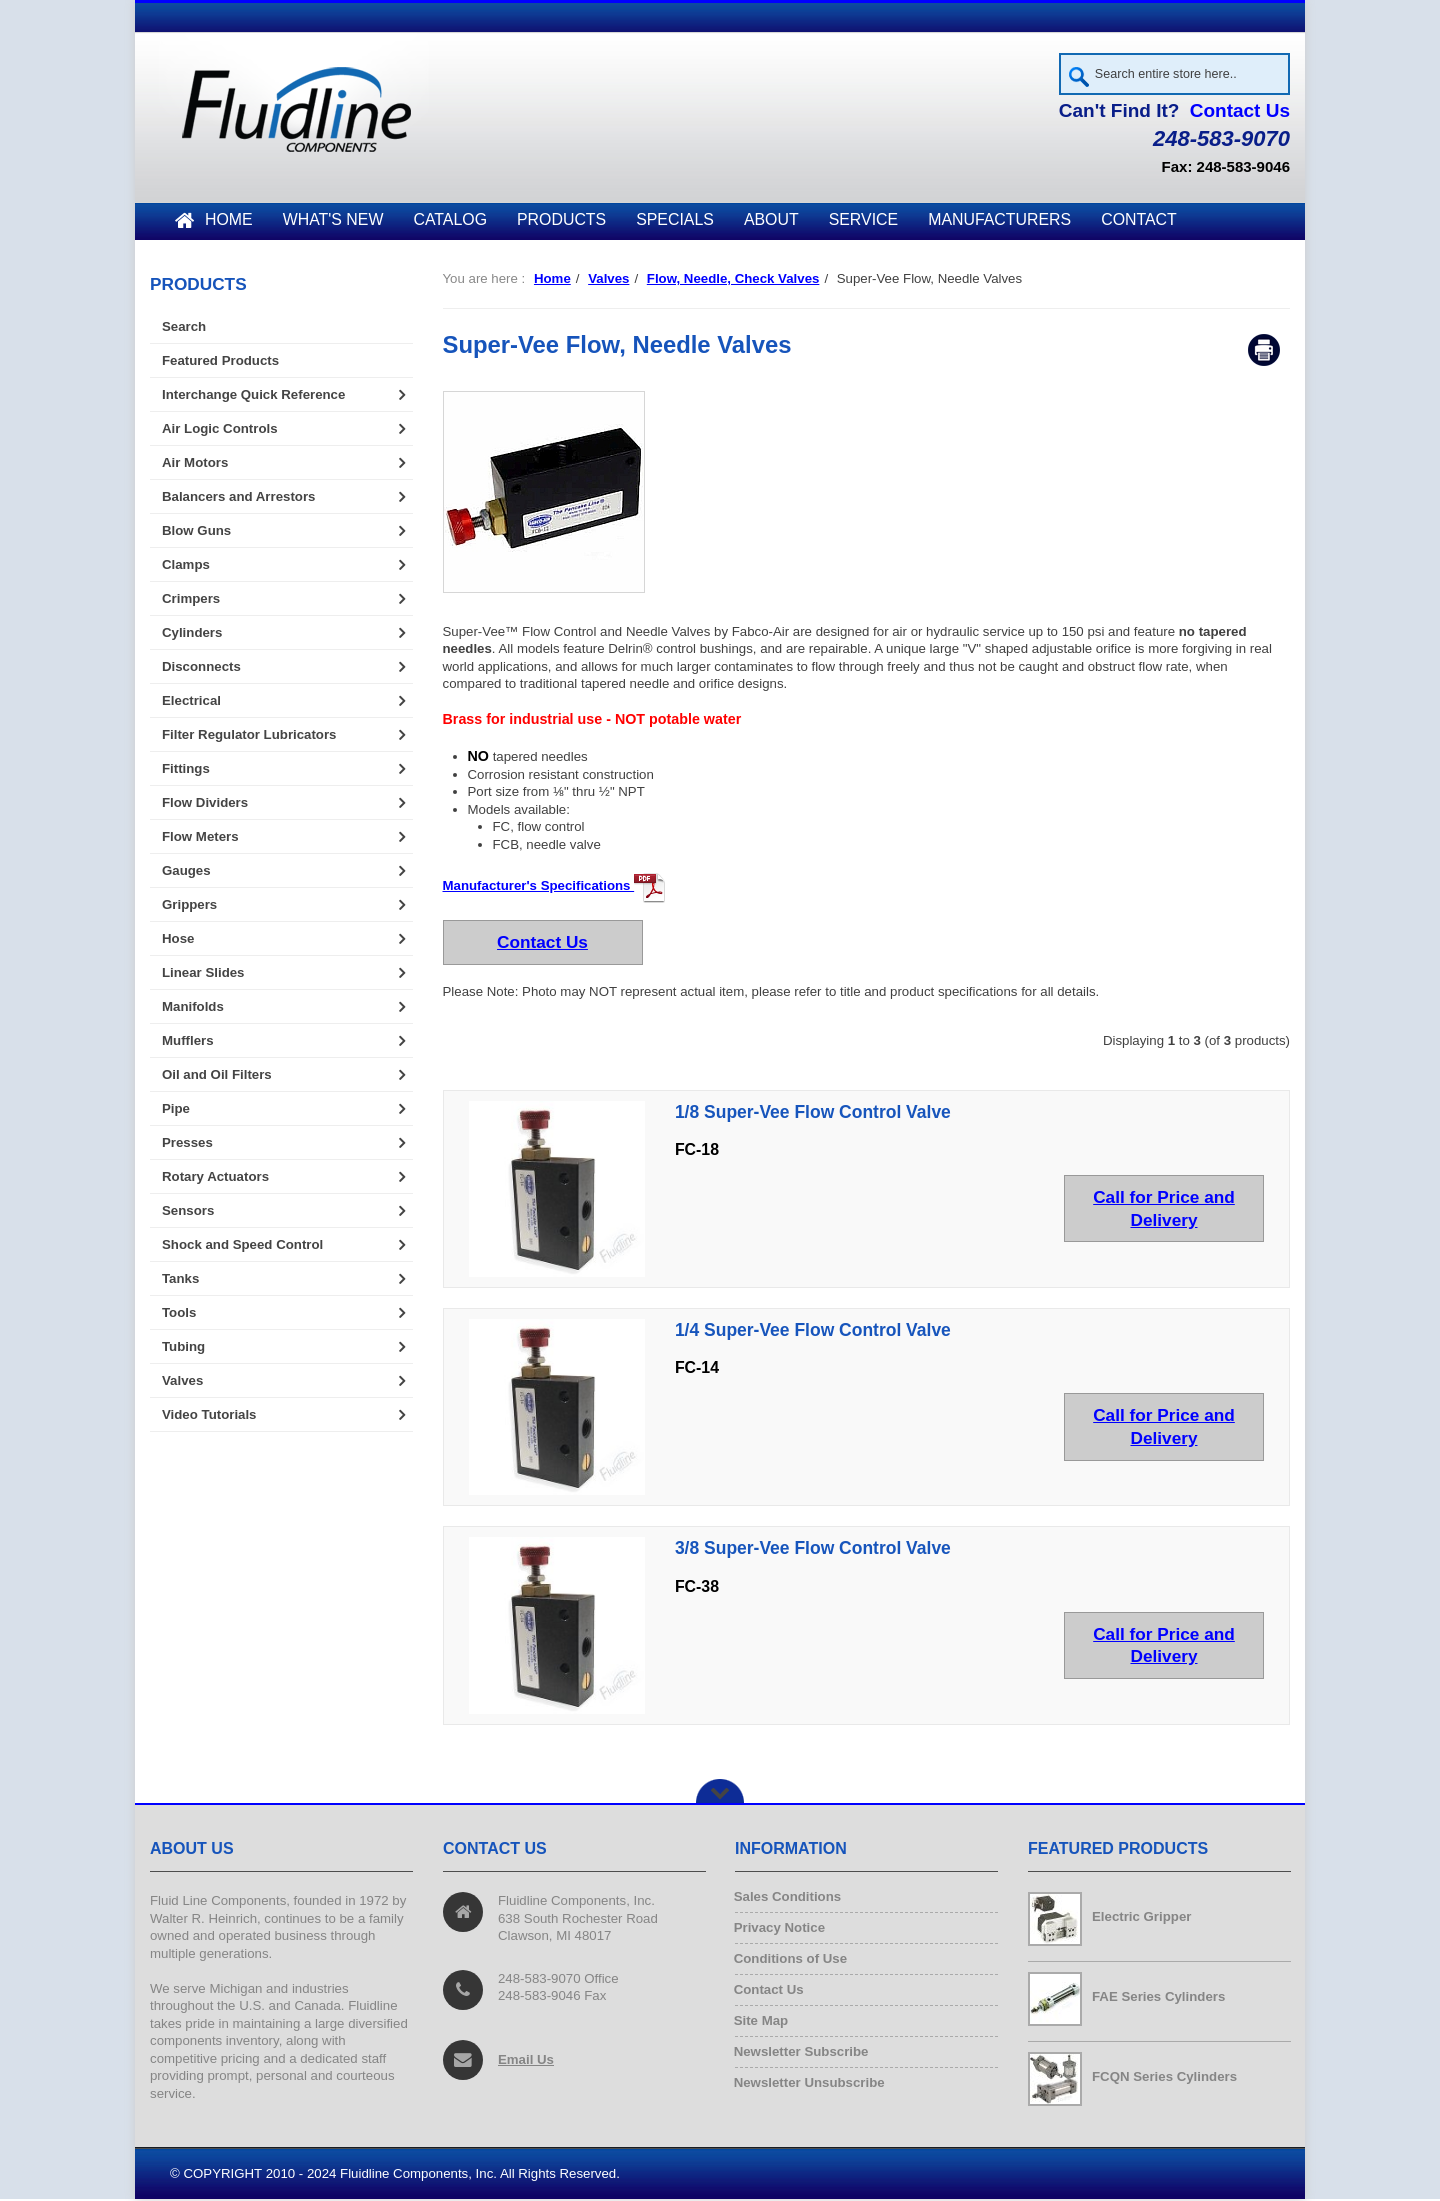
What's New (333, 222)
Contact (1139, 222)
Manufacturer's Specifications (555, 888)
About (771, 222)
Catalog (450, 222)
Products (561, 222)
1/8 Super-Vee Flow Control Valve (813, 1114)
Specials (675, 222)
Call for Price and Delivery (1164, 1210)
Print (1264, 353)
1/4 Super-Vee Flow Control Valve (813, 1333)
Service (863, 222)
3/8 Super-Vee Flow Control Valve (813, 1551)
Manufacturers (999, 222)
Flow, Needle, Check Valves (733, 281)
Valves (608, 281)
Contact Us (1240, 113)
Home (214, 222)
